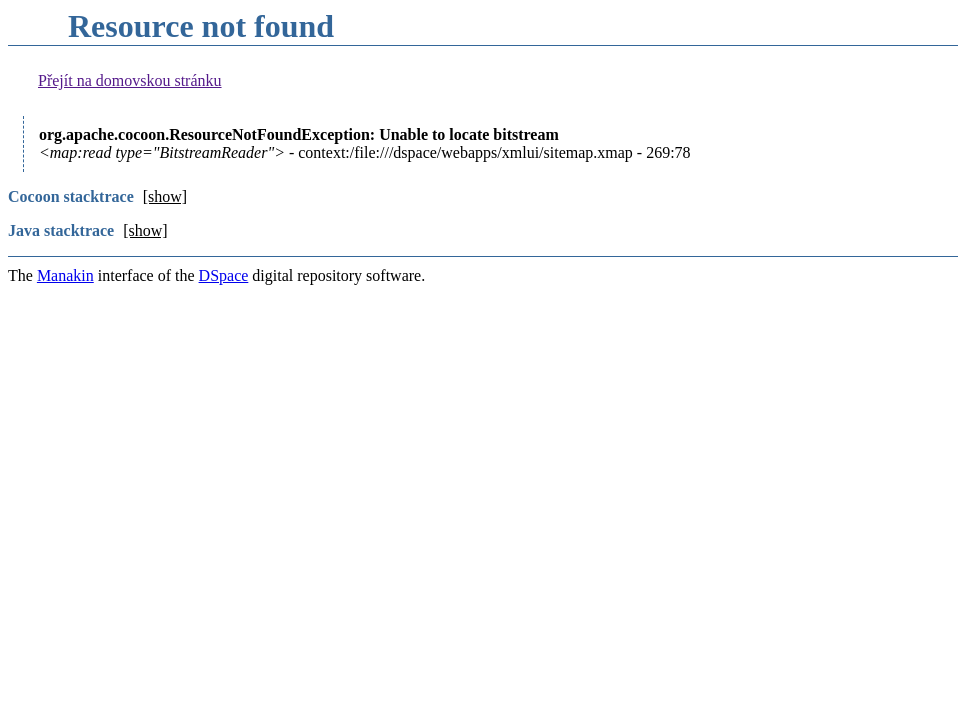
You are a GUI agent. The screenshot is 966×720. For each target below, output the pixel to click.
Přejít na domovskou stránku (130, 80)
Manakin (65, 275)
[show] (165, 196)
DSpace (224, 275)
